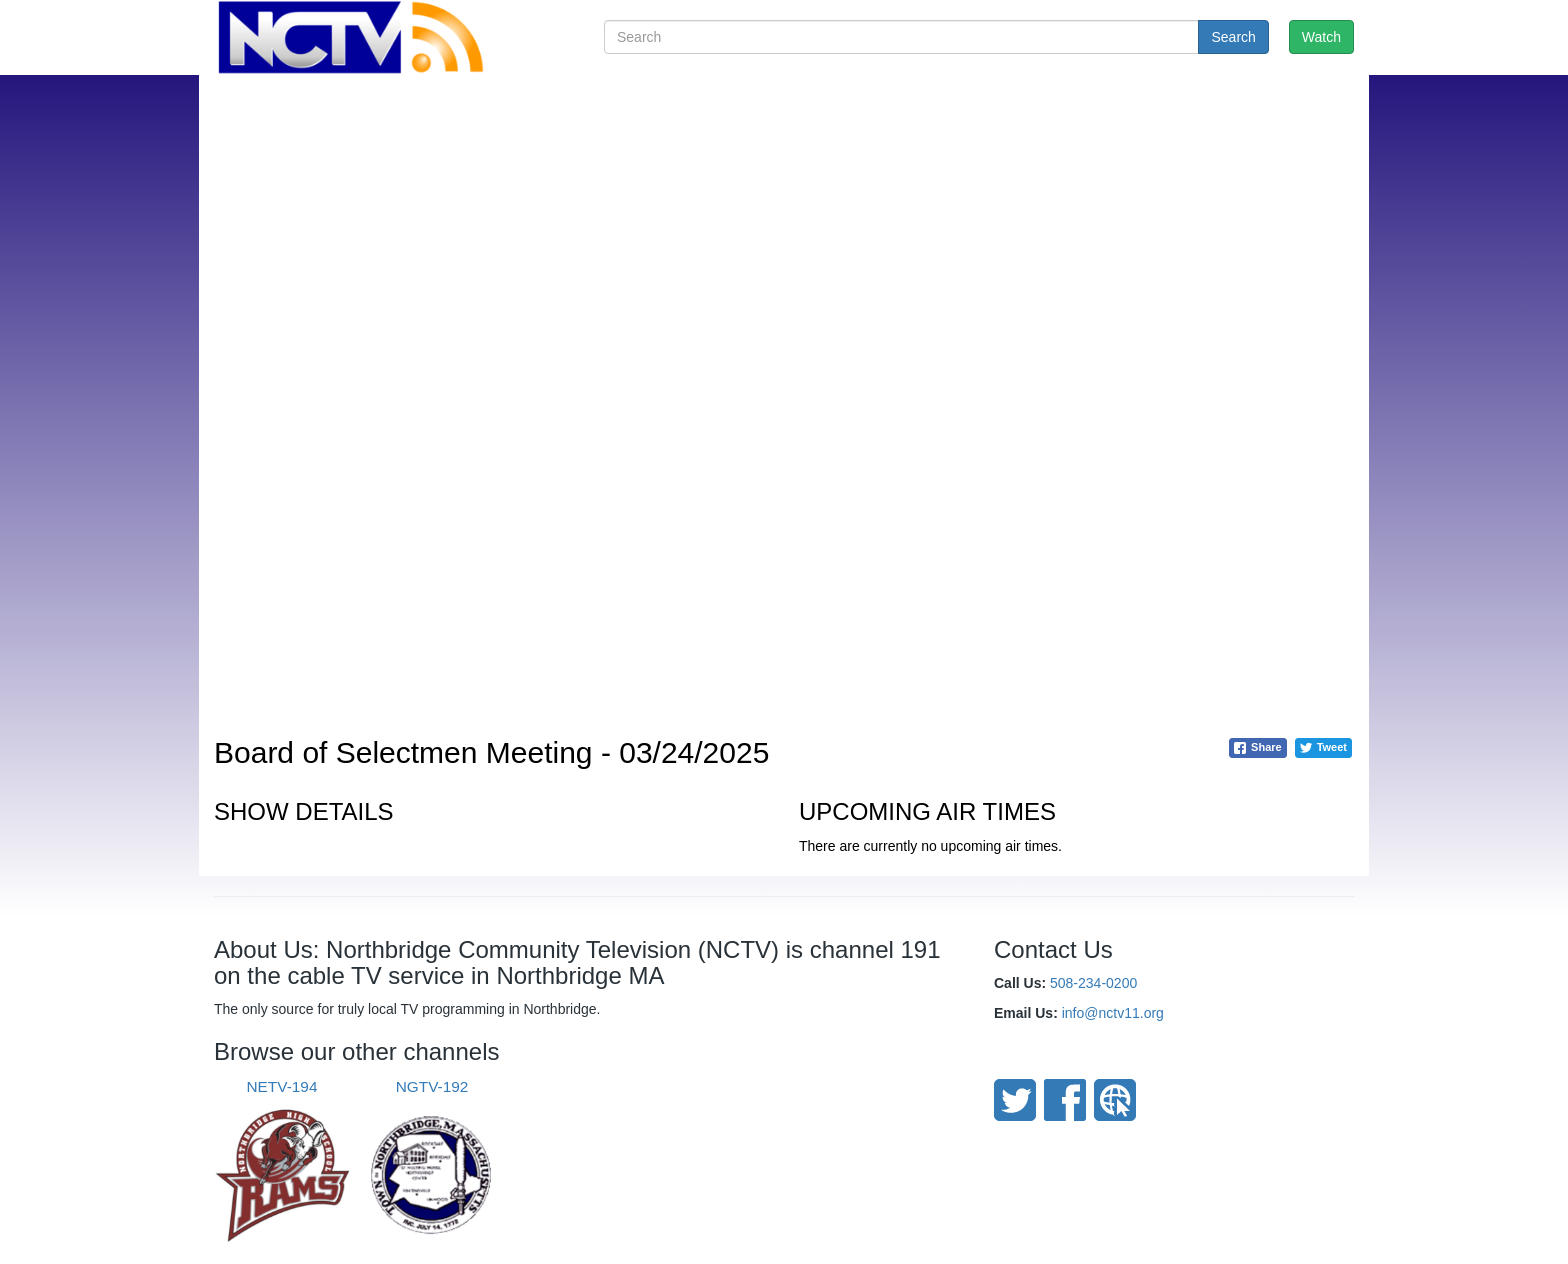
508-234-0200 (1093, 983)
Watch (1321, 37)
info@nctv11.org (1113, 1013)
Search (1233, 37)
